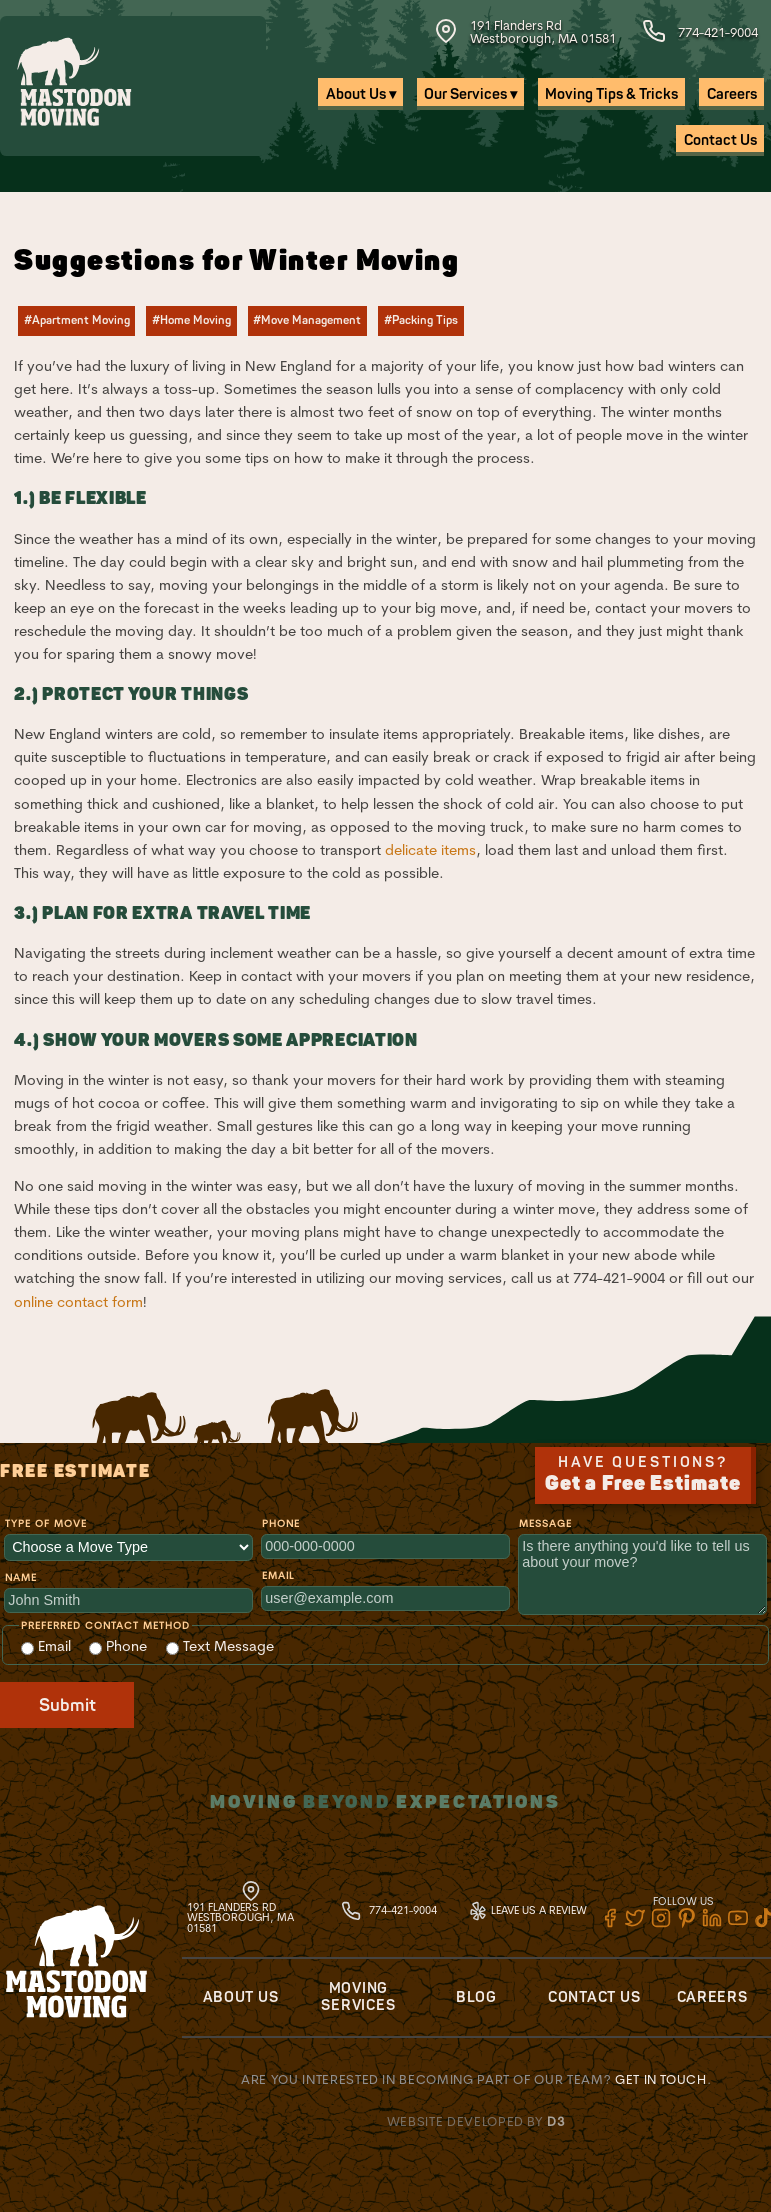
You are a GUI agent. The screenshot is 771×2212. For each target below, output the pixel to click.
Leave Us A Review (527, 1910)
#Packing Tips (421, 320)
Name (21, 1577)
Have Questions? (643, 1475)
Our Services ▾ (470, 94)
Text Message (220, 1646)
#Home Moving (191, 320)
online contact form (78, 1302)
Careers (732, 94)
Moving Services (358, 1997)
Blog (476, 1997)
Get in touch (661, 2079)
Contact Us (720, 140)
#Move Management (307, 320)
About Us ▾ (361, 94)
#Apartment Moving (77, 320)
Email (278, 1575)
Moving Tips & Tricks (611, 94)
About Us (241, 1997)
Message (545, 1523)
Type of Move (46, 1523)
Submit (67, 1705)
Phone (281, 1523)
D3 (556, 2121)
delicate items (430, 850)
